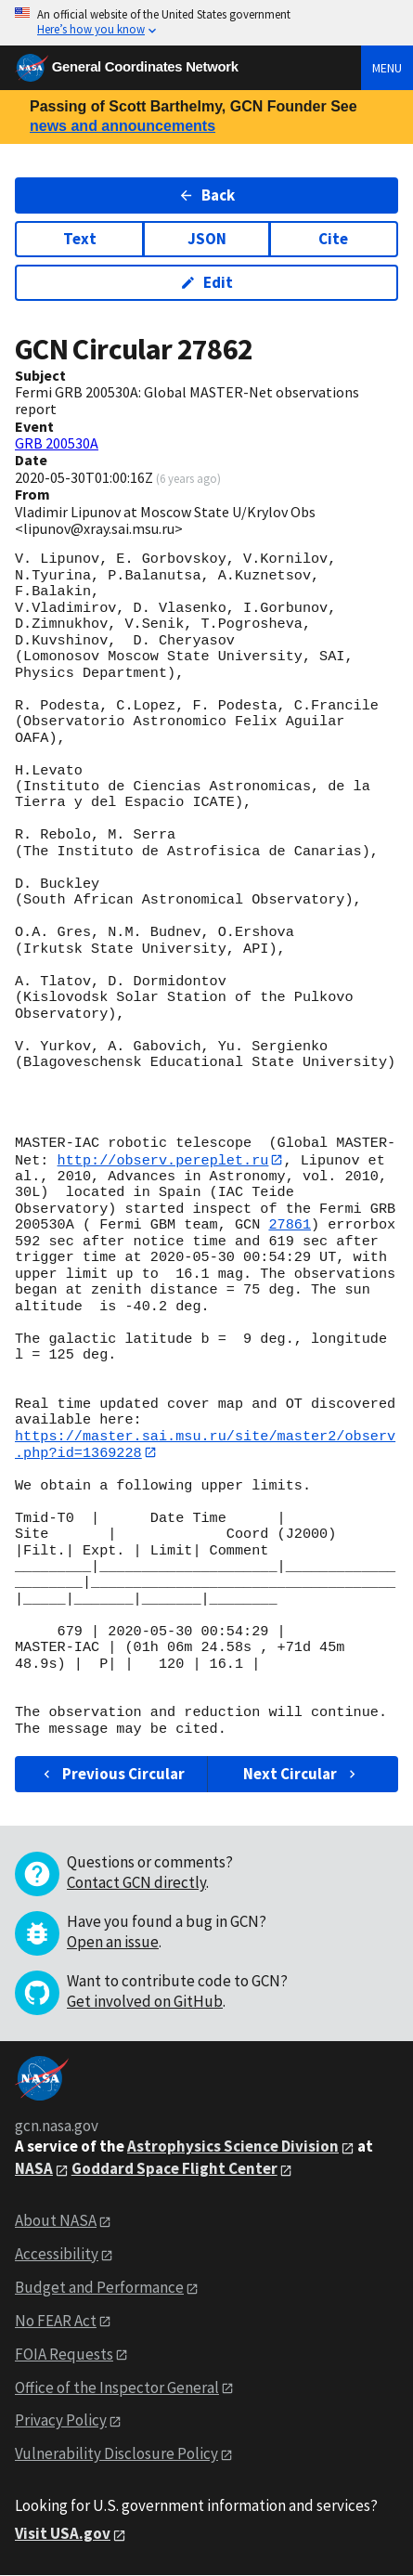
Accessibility (56, 2254)
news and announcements (122, 126)
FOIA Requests (64, 2355)
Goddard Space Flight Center (174, 2169)
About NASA (56, 2221)
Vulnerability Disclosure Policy (116, 2454)
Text (80, 238)
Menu (387, 67)
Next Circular (301, 1774)
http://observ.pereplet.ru (163, 1160)
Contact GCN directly (136, 1883)
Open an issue (113, 1942)
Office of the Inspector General (117, 2387)
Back (206, 195)
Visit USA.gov (62, 2534)
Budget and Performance (99, 2288)
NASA (34, 2169)
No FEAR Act (56, 2321)
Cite (333, 238)
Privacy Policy (61, 2421)
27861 (289, 1225)
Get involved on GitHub (145, 2002)
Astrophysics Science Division (233, 2147)
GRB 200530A (56, 443)
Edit (206, 282)
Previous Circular (112, 1774)
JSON (206, 238)
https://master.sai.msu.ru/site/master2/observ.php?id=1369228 (205, 1444)
